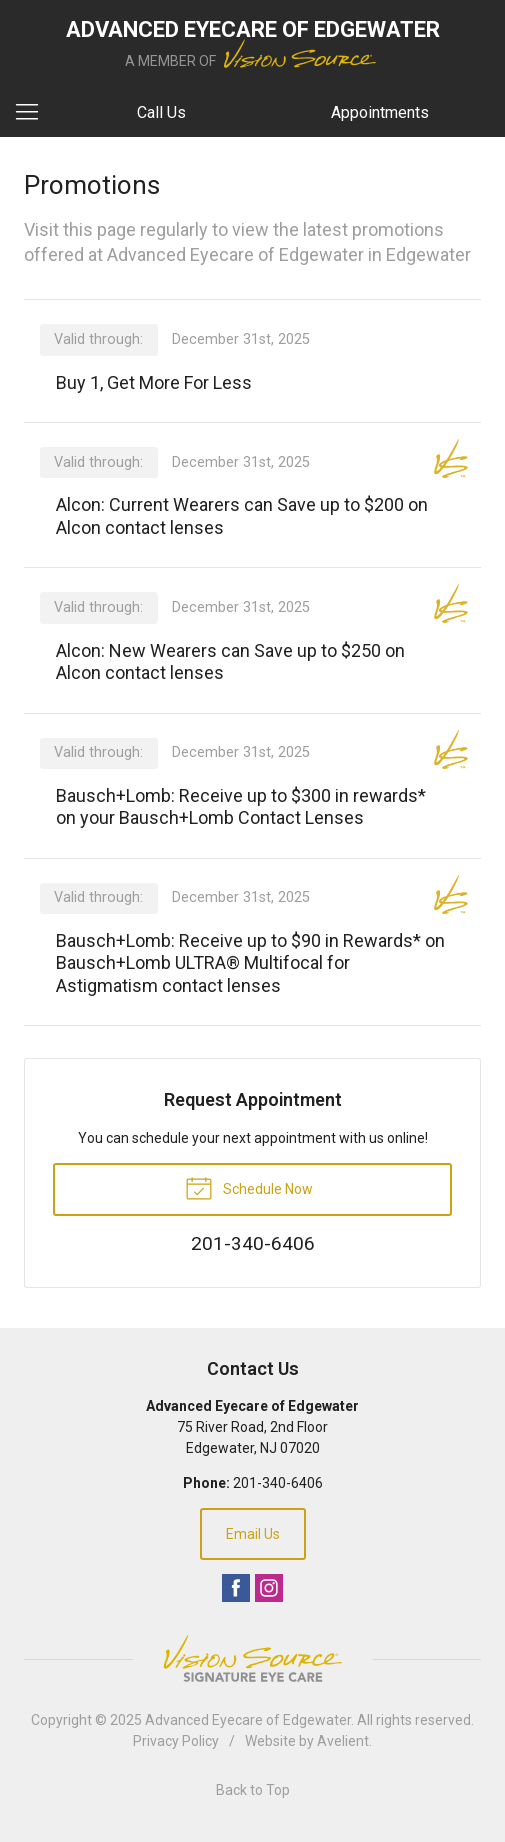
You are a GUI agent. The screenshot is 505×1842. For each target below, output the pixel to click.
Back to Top (253, 1790)
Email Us (253, 1534)
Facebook (236, 1588)
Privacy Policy (176, 1741)
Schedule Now (249, 1187)
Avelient (343, 1741)
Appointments (380, 112)
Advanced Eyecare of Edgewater (248, 1720)
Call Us (161, 112)
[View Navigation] (34, 113)
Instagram (269, 1588)
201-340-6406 (278, 1483)
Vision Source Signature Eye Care (253, 1658)
